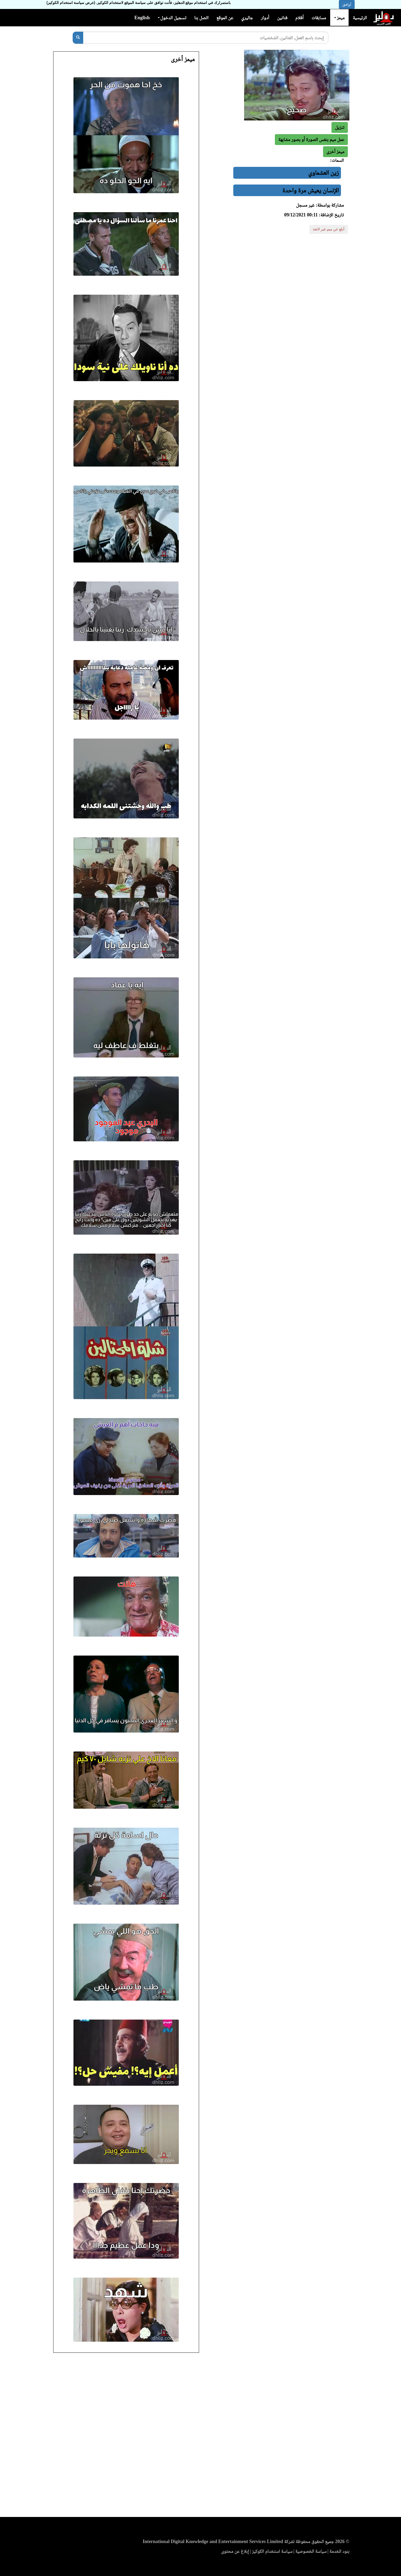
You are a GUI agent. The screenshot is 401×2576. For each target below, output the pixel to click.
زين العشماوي (323, 172)
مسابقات (318, 17)
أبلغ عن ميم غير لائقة (328, 229)
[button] (335, 151)
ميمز (339, 17)
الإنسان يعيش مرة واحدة (311, 190)
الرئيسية (360, 17)
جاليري (247, 17)
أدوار (265, 17)
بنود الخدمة (339, 2551)
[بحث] (78, 38)
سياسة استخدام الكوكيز (272, 2551)
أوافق (346, 4)
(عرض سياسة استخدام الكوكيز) (71, 3)
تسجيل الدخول (172, 17)
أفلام (299, 17)
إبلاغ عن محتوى (235, 2551)
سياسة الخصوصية (310, 2551)
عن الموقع (224, 17)
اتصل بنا (201, 17)
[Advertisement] (200, 2436)
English (142, 17)
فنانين (282, 17)
